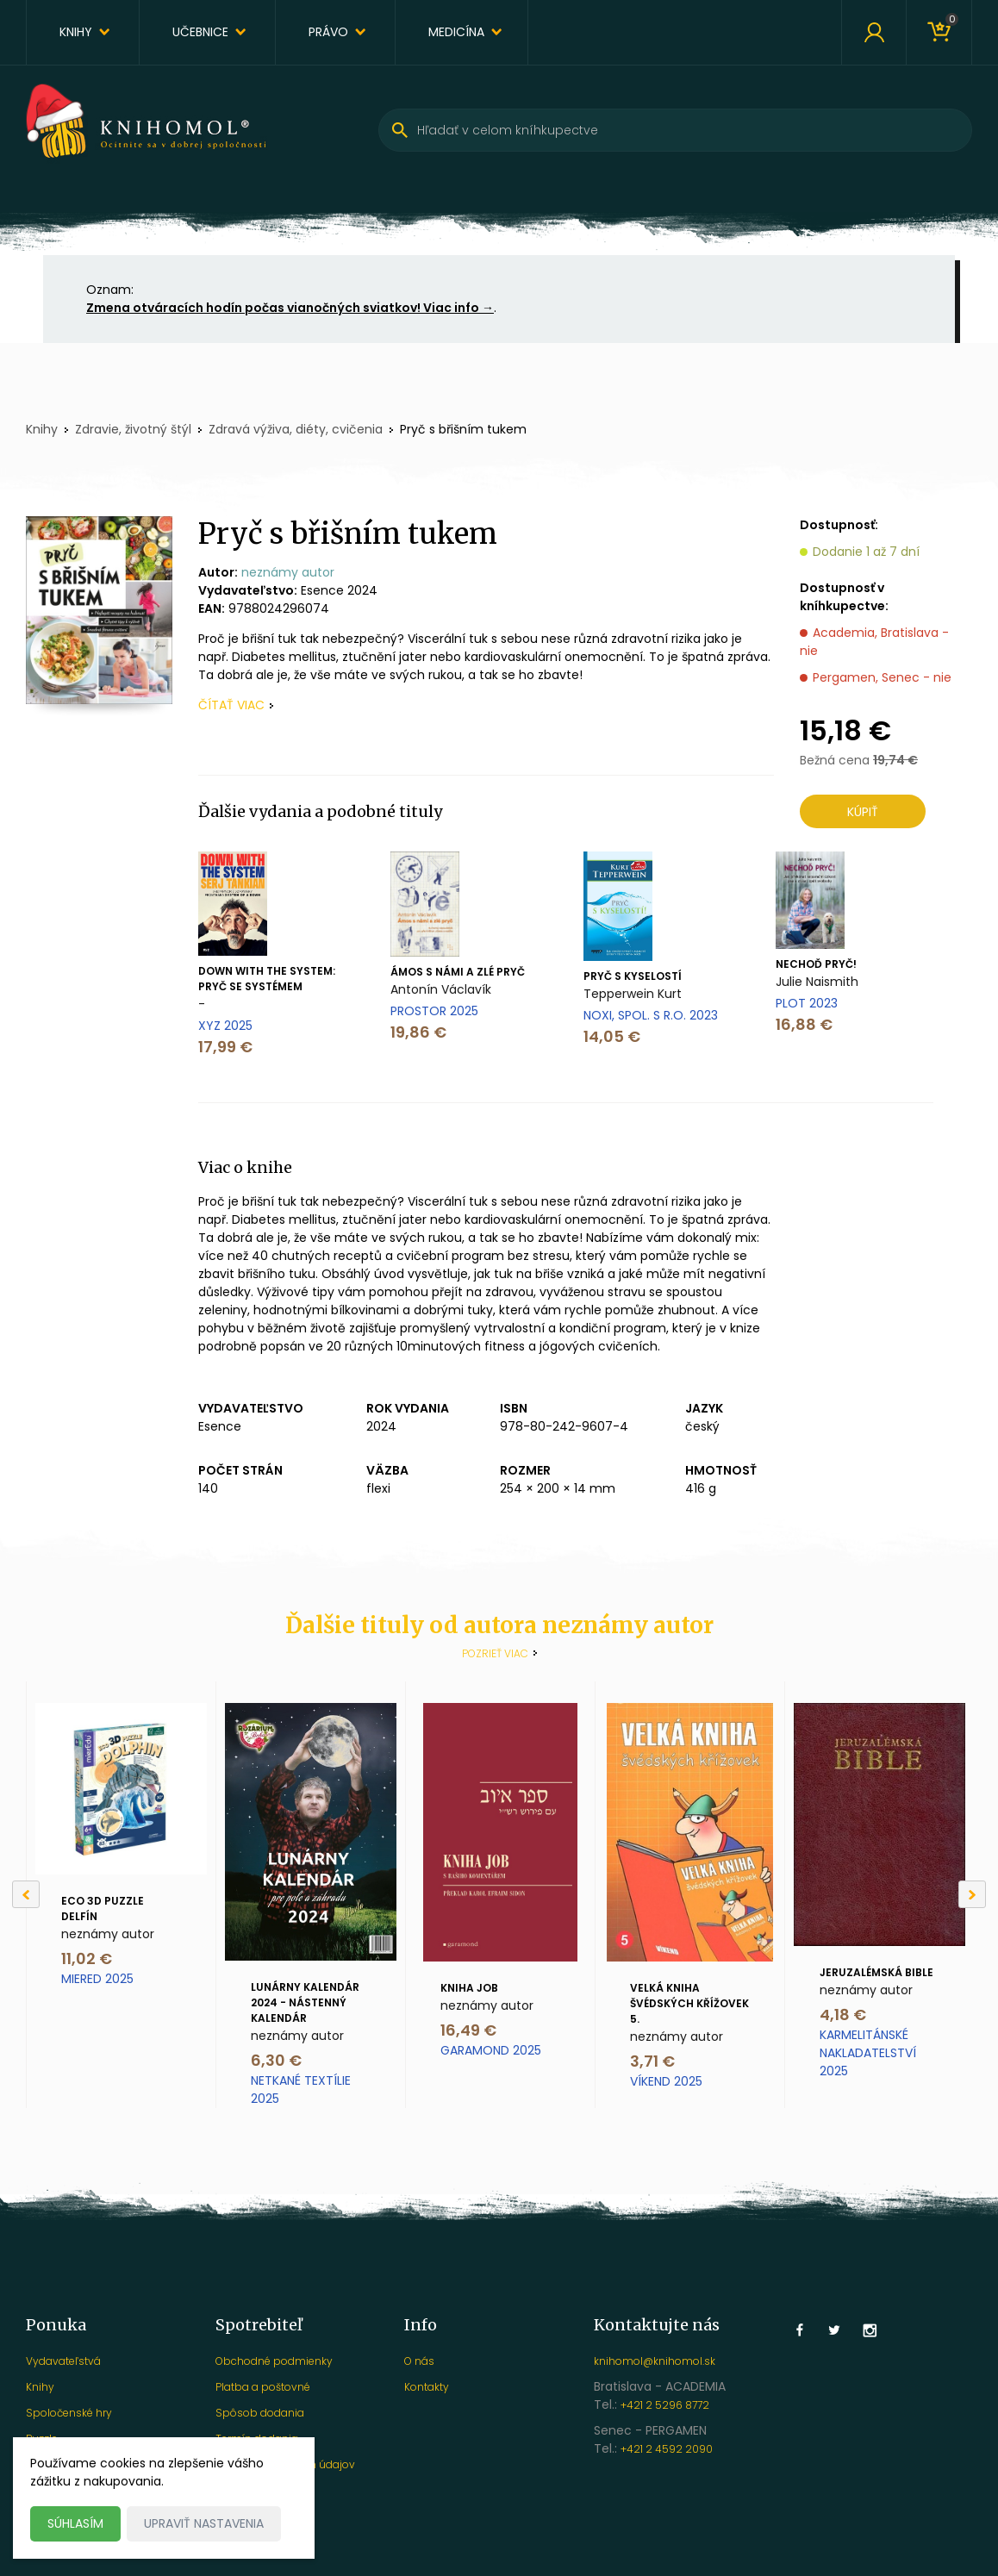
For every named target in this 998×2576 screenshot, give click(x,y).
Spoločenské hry (69, 2412)
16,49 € (468, 2030)
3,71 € (652, 2061)
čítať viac (231, 705)
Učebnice (200, 32)
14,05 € (611, 1036)
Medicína (456, 32)
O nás (419, 2361)
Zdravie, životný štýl (133, 429)
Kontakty (426, 2387)
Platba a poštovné (262, 2387)
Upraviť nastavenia (204, 2523)
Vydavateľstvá (63, 2361)
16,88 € (804, 1024)
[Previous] (26, 1894)
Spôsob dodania (259, 2412)
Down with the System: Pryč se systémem (266, 979)
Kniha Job (469, 1987)
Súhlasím (75, 2523)
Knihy (75, 32)
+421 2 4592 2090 (667, 2449)
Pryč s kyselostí (632, 976)
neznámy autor (287, 572)
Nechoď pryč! (816, 964)
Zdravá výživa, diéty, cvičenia (296, 429)
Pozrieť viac (495, 1653)
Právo (328, 32)
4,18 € (843, 2014)
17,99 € (225, 1046)
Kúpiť (862, 811)
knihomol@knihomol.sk (654, 2361)
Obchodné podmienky (274, 2361)
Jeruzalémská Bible (876, 1972)
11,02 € (86, 1958)
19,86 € (418, 1032)
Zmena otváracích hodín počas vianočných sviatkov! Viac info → (290, 307)
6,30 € (276, 2060)
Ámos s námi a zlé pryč (457, 971)
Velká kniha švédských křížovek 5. (689, 2003)
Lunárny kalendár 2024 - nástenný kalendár (305, 2002)
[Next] (972, 1894)
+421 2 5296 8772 (665, 2405)
